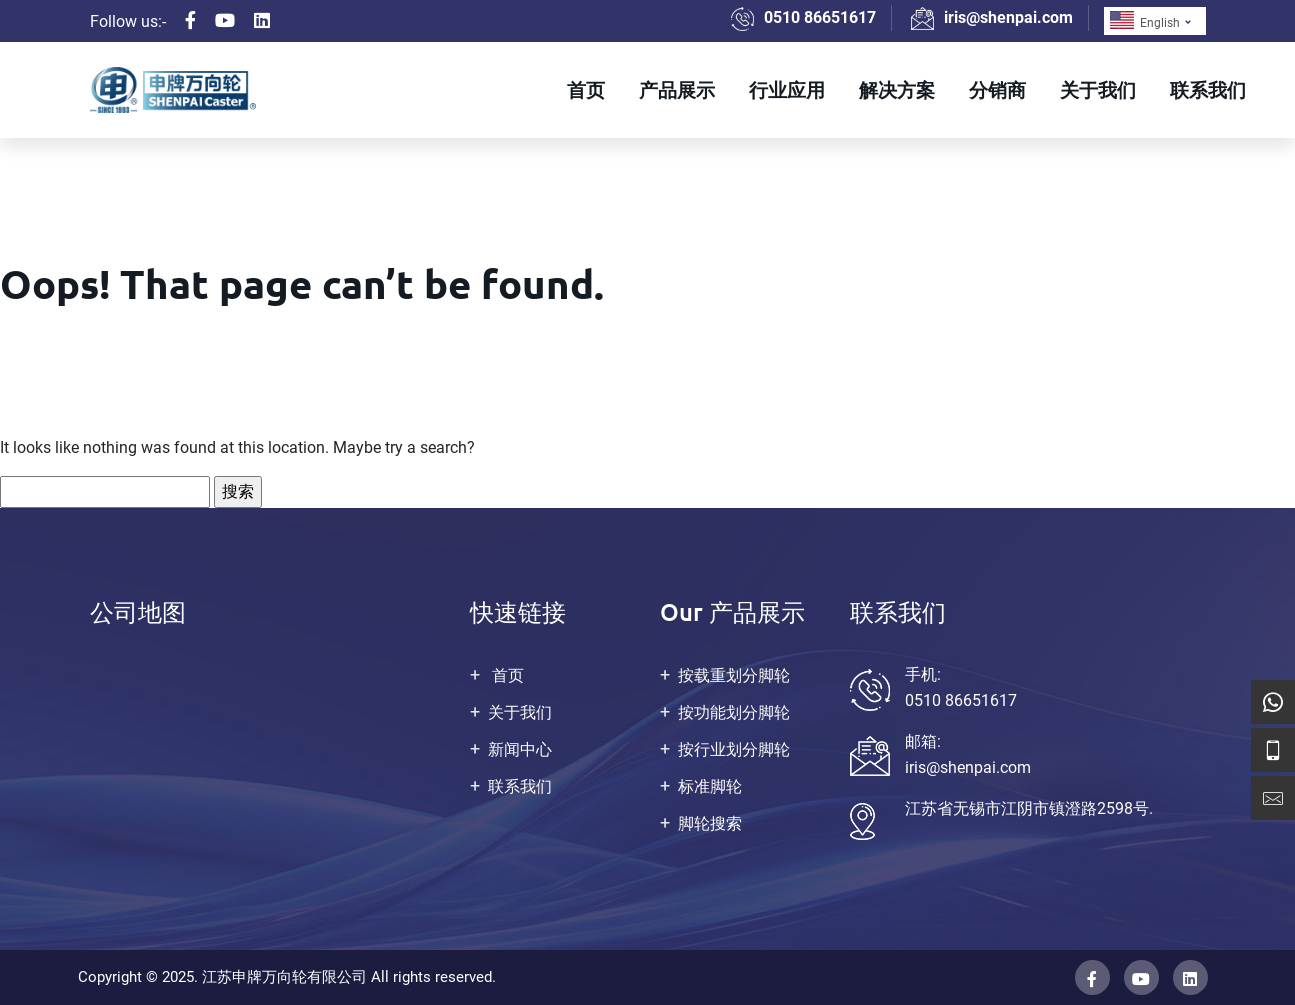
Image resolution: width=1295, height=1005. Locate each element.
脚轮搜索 (710, 823)
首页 (586, 89)
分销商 (997, 89)
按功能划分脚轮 (734, 712)
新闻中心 (520, 749)
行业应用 (787, 89)
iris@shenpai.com (1008, 17)
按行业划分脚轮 (734, 749)
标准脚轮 (710, 786)
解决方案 (897, 89)
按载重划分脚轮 (734, 675)
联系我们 (1208, 89)
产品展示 (677, 89)
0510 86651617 (820, 17)
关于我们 (1098, 89)
